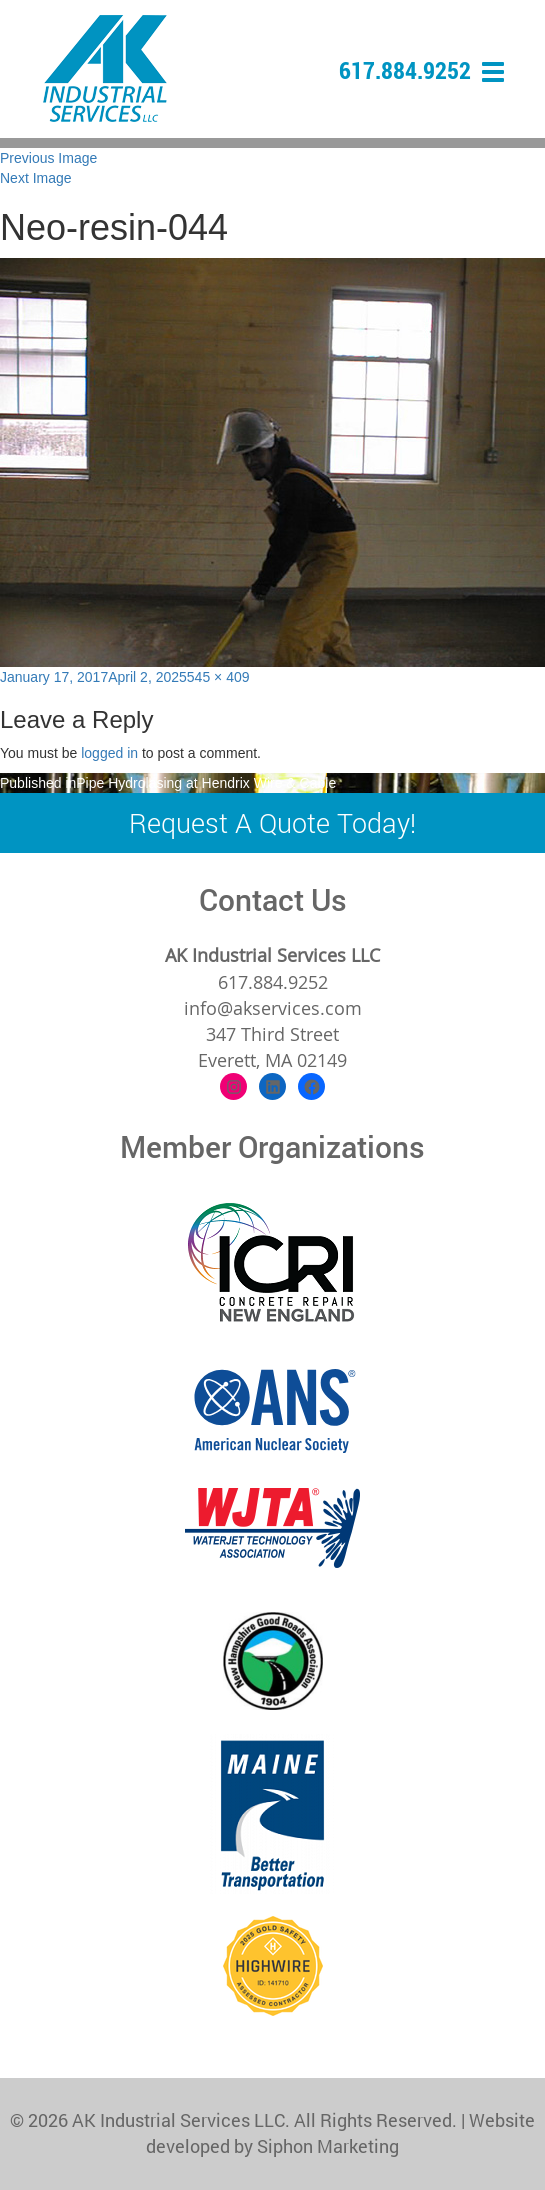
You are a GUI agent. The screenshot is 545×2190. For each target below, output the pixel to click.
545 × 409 (218, 677)
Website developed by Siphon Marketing (340, 2133)
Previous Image (48, 158)
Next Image (36, 178)
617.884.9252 (405, 70)
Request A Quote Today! (272, 822)
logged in (109, 753)
